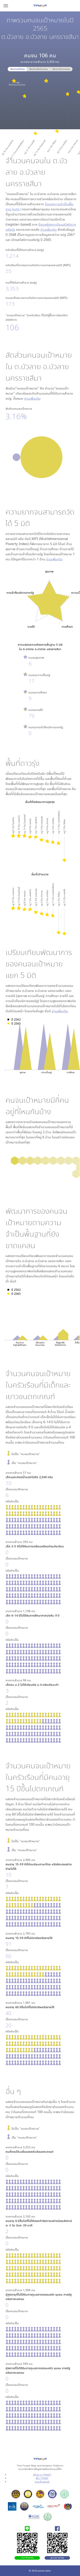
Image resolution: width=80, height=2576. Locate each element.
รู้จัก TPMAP (42, 2478)
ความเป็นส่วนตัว (42, 2481)
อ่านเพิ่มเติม (48, 229)
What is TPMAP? (42, 2474)
